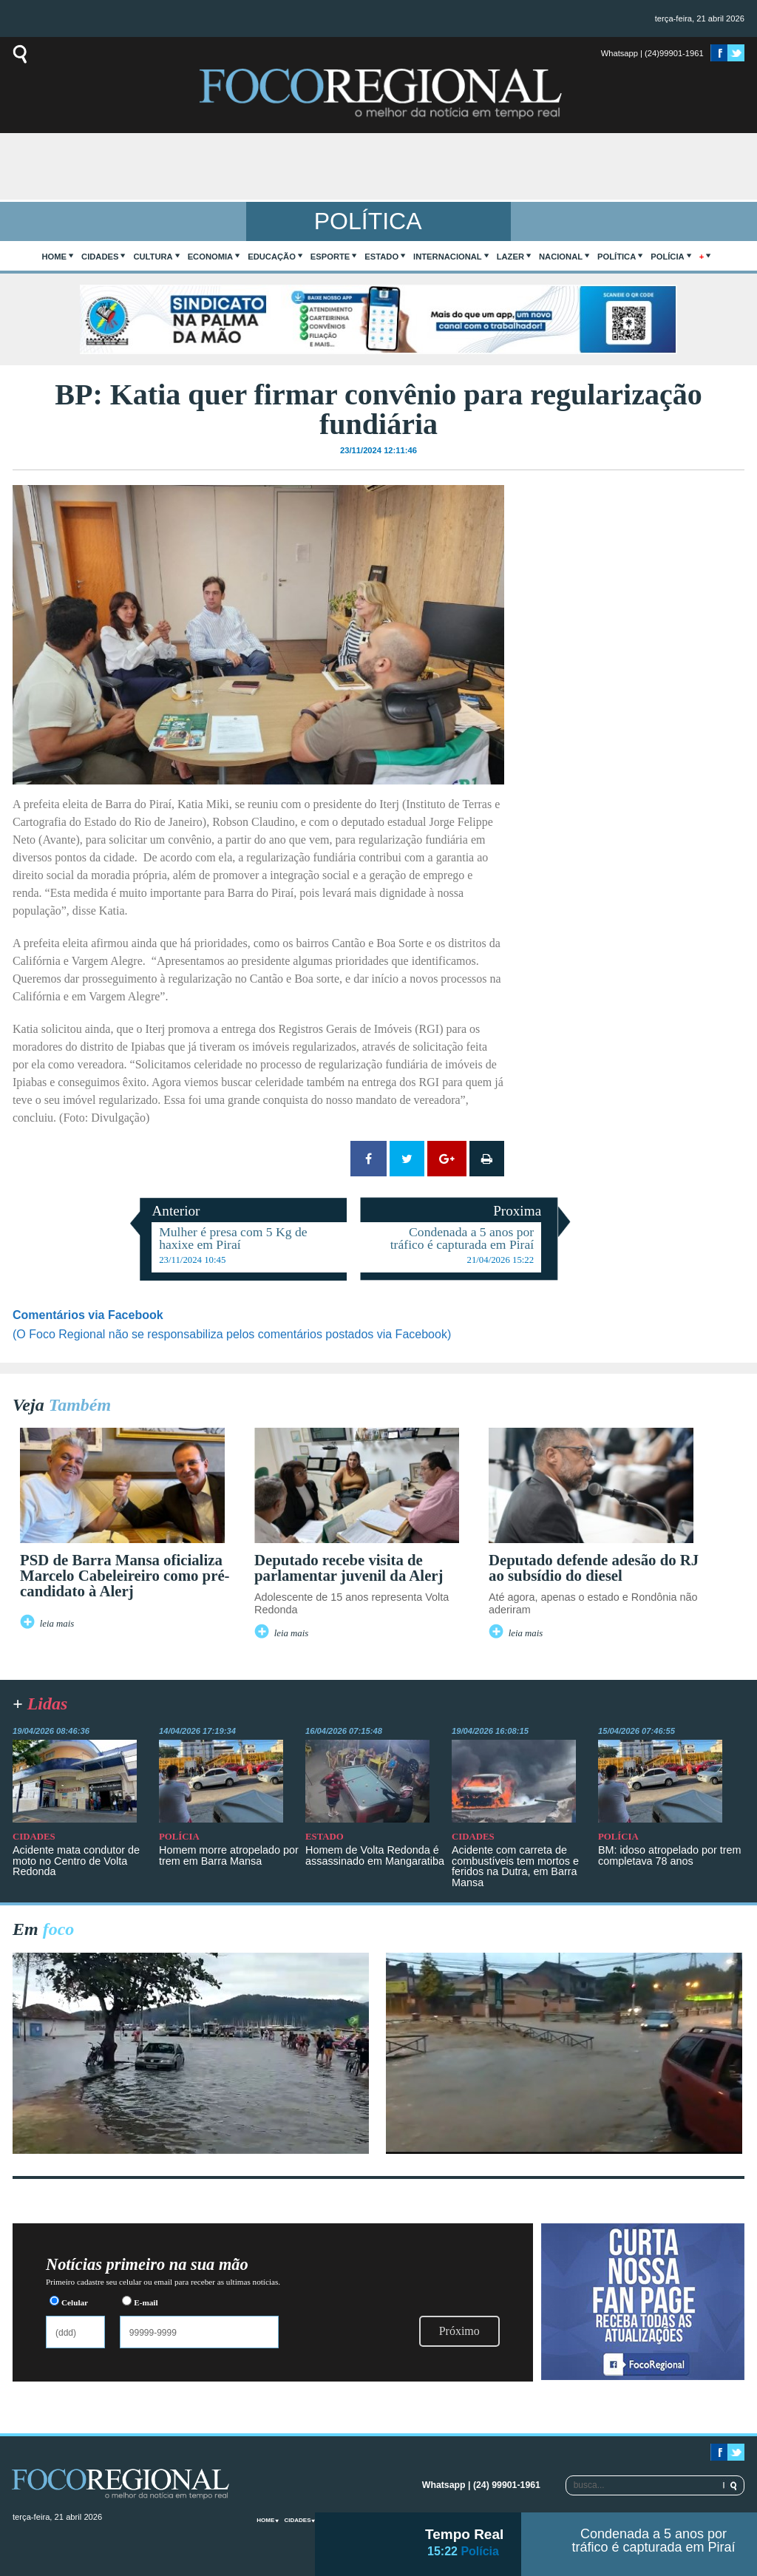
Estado (381, 256)
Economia (211, 256)
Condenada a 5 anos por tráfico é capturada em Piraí (653, 2540)
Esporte (330, 256)
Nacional (561, 256)
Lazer (510, 256)
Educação (272, 256)
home (54, 256)
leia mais (57, 1624)
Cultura (152, 256)
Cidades (99, 256)
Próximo (459, 2331)
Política (616, 256)
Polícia (667, 256)
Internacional (447, 256)
